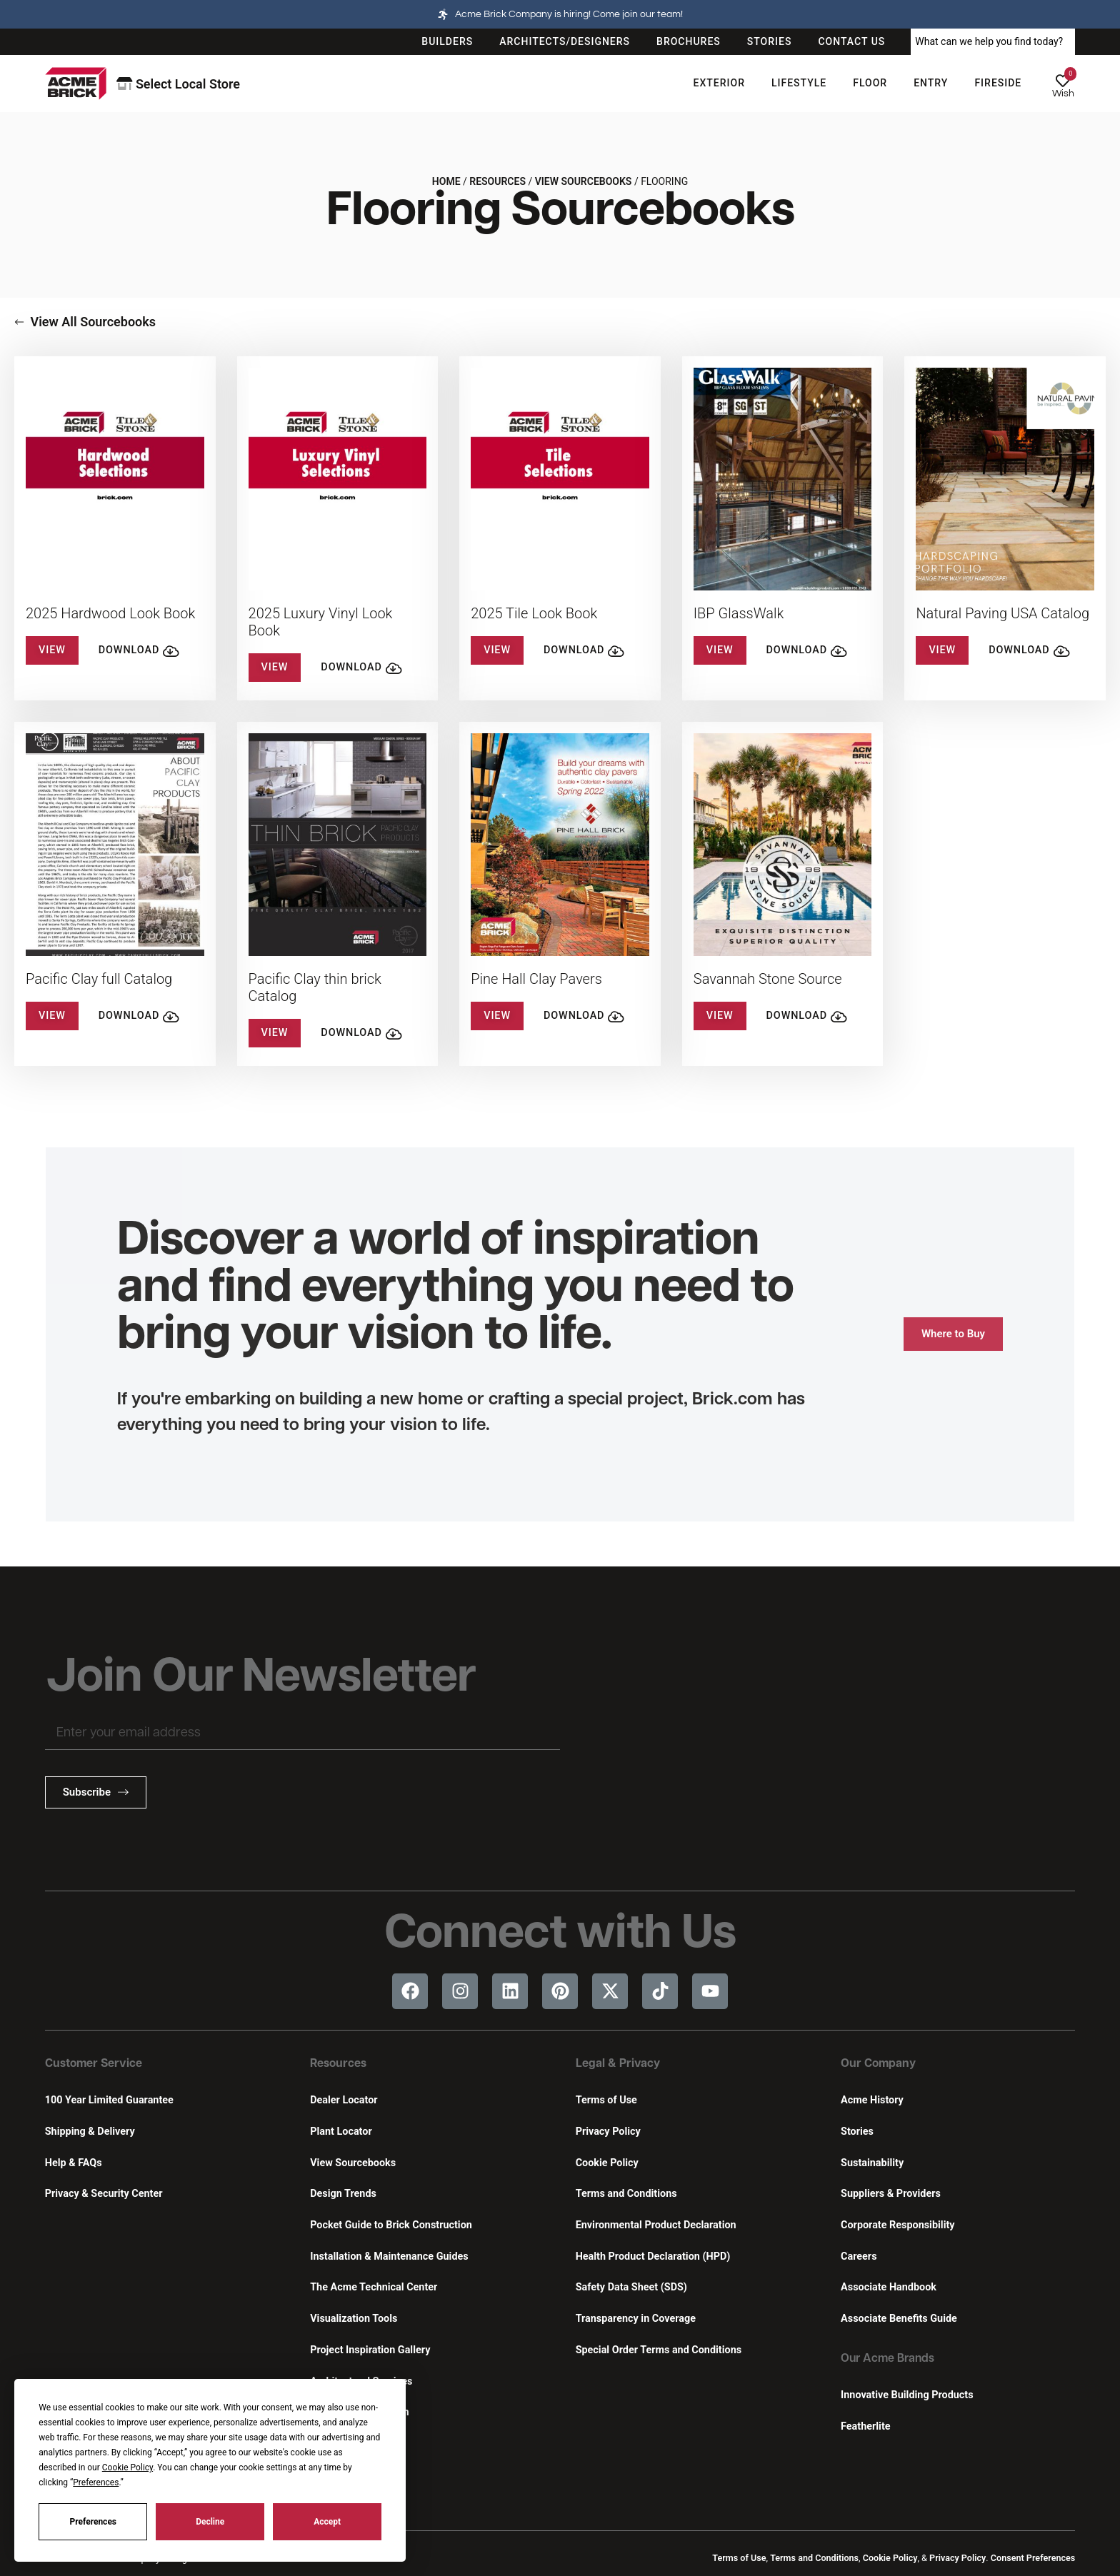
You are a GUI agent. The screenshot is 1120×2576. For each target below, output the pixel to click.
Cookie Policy (607, 2163)
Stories (857, 2131)
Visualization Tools (353, 2319)
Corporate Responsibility (897, 2225)
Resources (497, 181)
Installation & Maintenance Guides (389, 2256)
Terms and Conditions (626, 2194)
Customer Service (93, 2064)
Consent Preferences (1033, 2557)
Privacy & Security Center (104, 2194)
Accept (327, 2522)
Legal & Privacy (618, 2064)
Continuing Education (359, 2412)
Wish (1063, 94)
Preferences (93, 2522)
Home (446, 181)
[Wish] (1063, 81)
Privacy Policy (608, 2131)
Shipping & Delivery (90, 2131)
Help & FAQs (73, 2163)
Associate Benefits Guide (899, 2319)
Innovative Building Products (907, 2395)
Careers (858, 2256)
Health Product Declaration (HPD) (653, 2256)
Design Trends (343, 2194)
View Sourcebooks (583, 181)
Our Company (878, 2064)
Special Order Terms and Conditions (659, 2350)
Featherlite (865, 2426)
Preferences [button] (96, 2482)
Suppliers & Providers (891, 2194)
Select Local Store (178, 83)
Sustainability (872, 2163)
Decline (210, 2522)
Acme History (872, 2100)
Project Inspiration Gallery (370, 2350)
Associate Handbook (888, 2287)
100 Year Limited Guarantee (109, 2100)
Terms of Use (606, 2100)
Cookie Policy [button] (127, 2467)
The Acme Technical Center (373, 2287)
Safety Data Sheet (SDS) (631, 2287)
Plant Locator (340, 2131)
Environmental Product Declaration (656, 2225)
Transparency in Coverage (636, 2319)
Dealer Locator (343, 2100)
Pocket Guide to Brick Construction (391, 2225)
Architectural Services (361, 2381)
